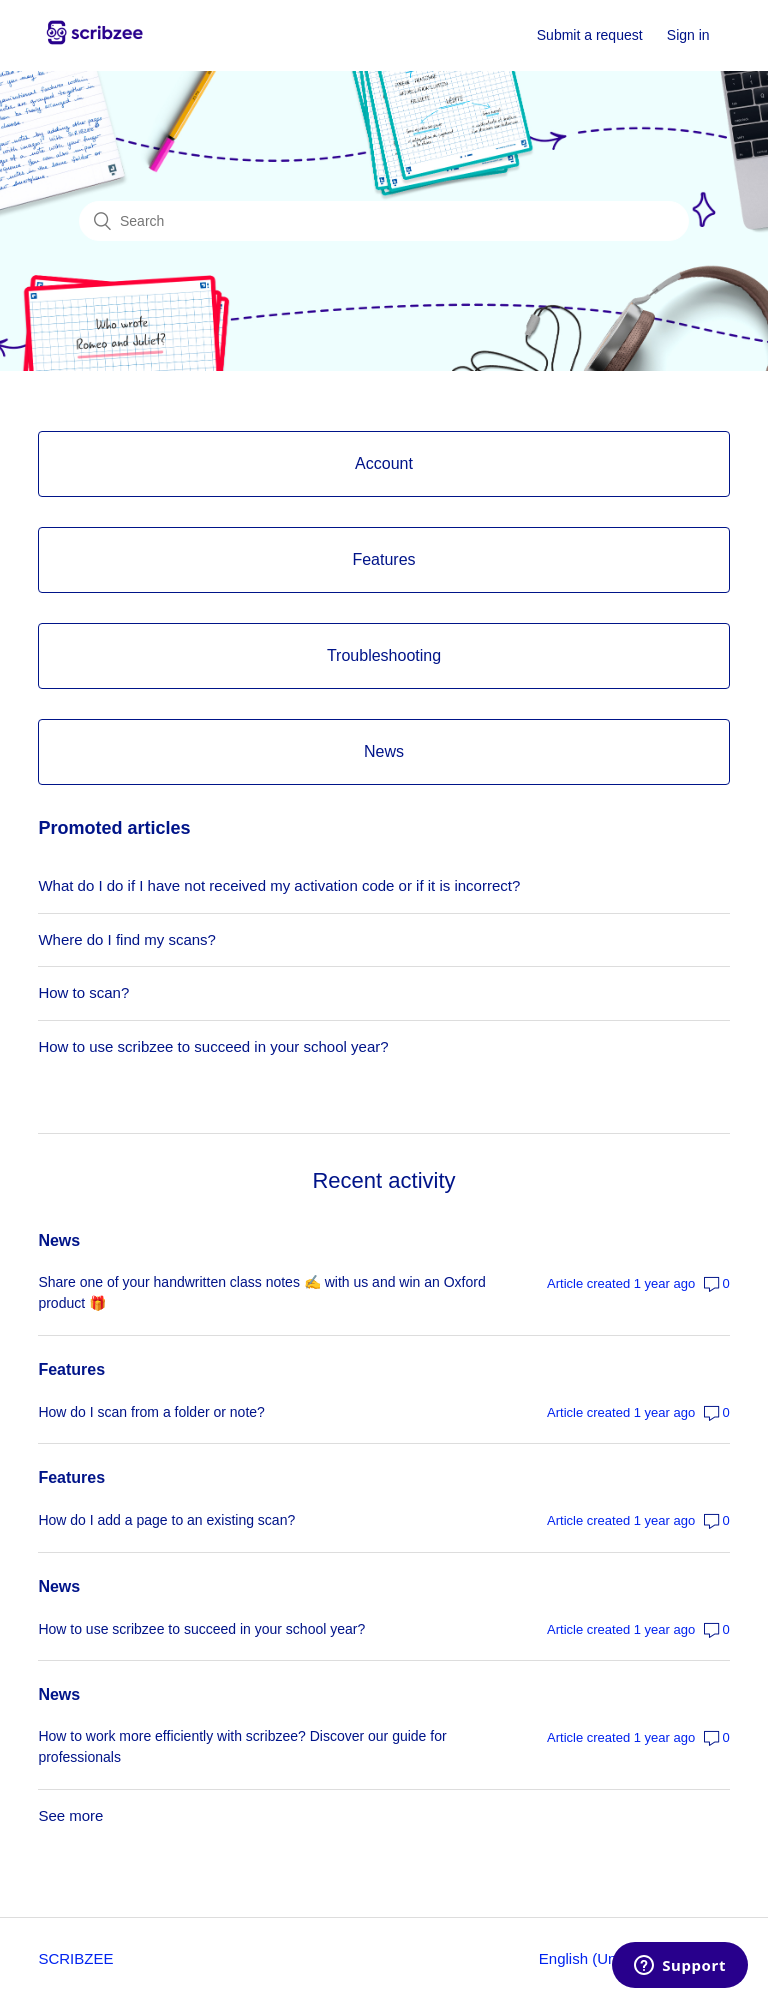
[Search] (384, 221)
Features (71, 1369)
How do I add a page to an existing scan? (166, 1520)
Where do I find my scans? (127, 939)
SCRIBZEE (75, 1958)
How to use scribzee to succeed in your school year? (213, 1046)
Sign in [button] (688, 35)
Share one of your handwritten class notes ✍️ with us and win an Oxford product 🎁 (261, 1292)
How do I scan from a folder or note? (151, 1412)
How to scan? (83, 992)
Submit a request (590, 35)
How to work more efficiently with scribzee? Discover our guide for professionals (242, 1746)
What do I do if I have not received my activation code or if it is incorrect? (279, 885)
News (59, 1240)
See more (70, 1815)
